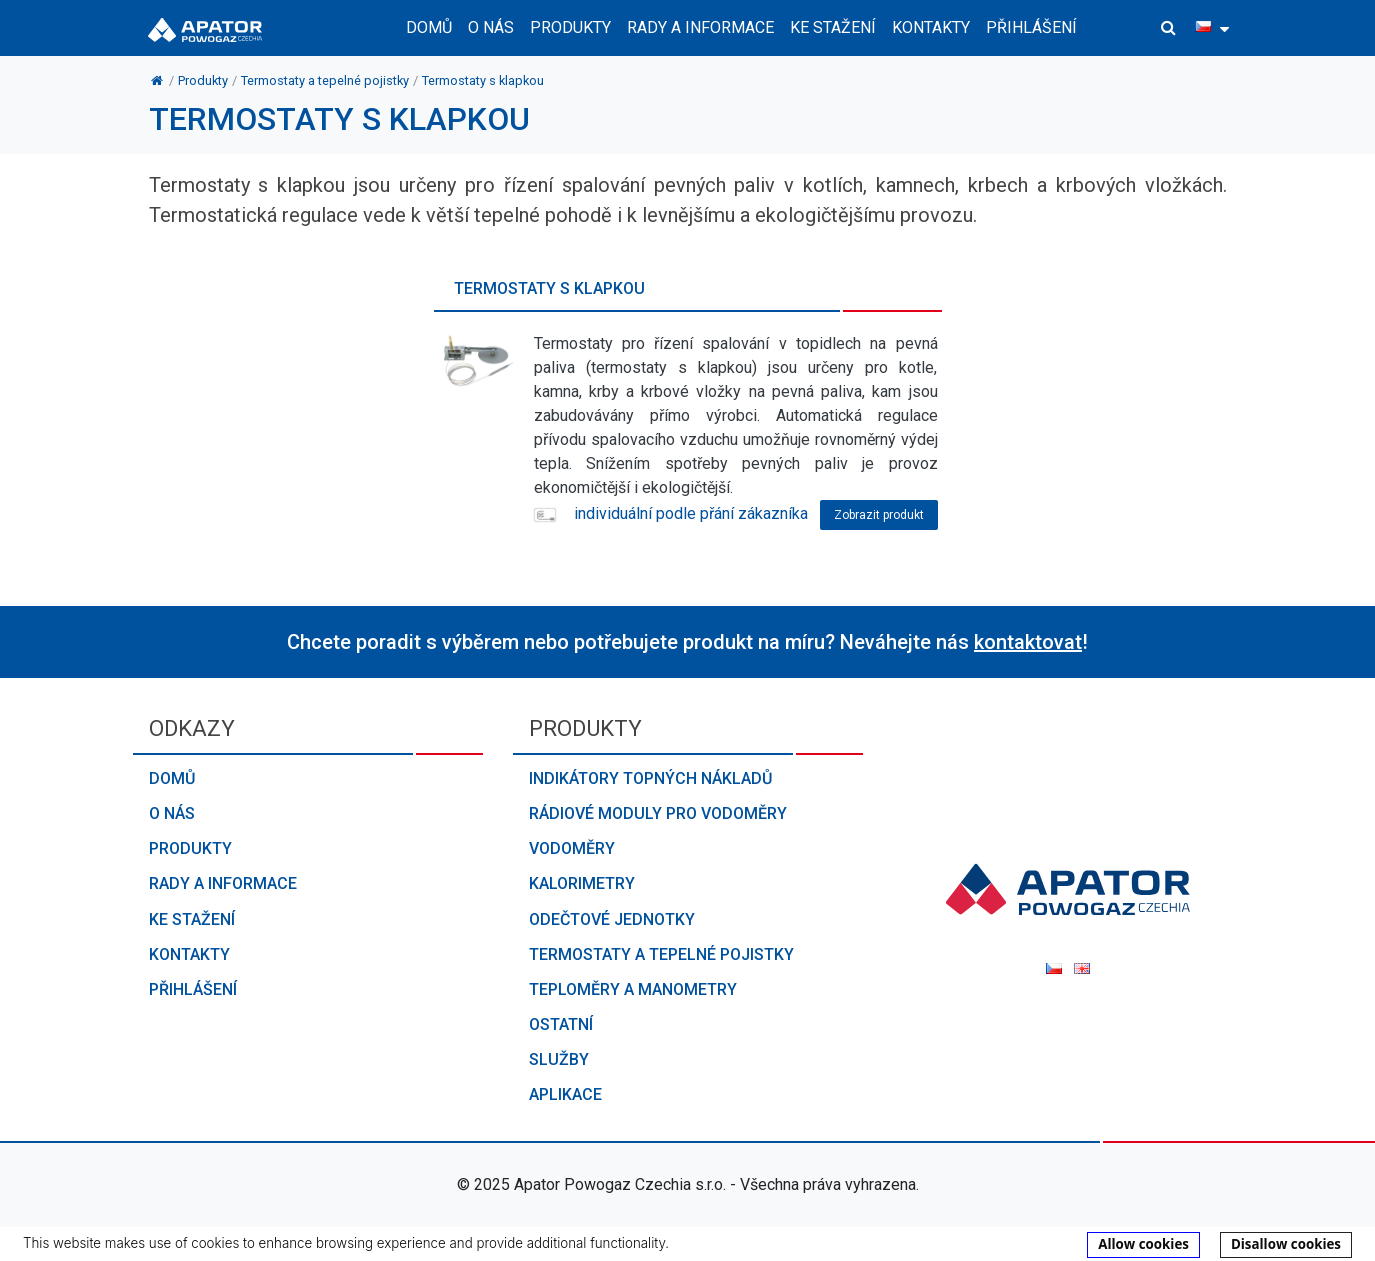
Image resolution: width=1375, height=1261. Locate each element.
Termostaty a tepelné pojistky (661, 954)
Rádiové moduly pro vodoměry (658, 813)
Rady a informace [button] (700, 27)
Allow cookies (1143, 1244)
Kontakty (931, 27)
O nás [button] (491, 27)
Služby (559, 1059)
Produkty (190, 848)
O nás (172, 813)
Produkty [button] (570, 27)
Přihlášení (1031, 27)
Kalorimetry (582, 883)
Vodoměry (572, 848)
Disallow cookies (1286, 1244)
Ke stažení (833, 27)
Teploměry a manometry (633, 989)
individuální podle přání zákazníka (670, 513)
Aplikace (565, 1094)
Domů (429, 27)
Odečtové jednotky (612, 919)
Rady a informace (223, 883)
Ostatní (561, 1024)
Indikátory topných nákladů (650, 778)
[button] (1168, 28)
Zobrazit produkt (879, 515)
